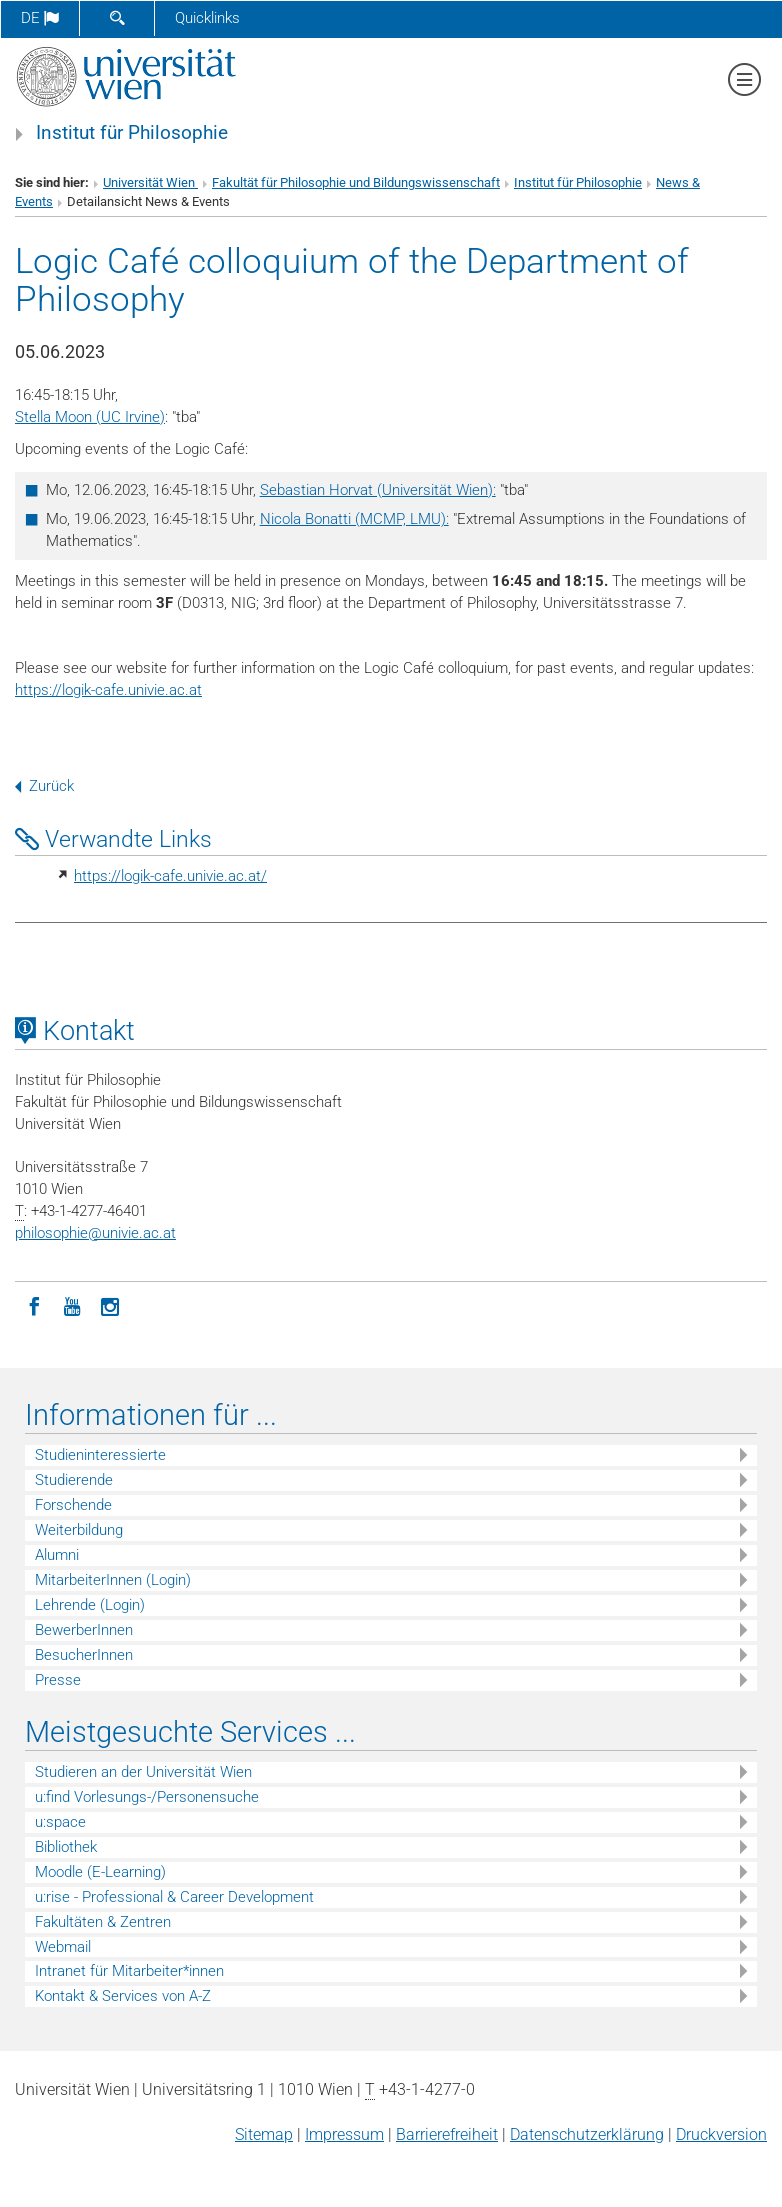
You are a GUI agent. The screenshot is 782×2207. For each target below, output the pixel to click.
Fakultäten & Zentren (103, 1922)
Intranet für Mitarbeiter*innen (129, 1971)
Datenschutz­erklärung (587, 2134)
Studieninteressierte (100, 1455)
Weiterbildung (79, 1530)
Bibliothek (66, 1847)
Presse (58, 1680)
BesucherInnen (84, 1655)
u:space (60, 1822)
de (40, 18)
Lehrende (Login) (90, 1605)
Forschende (73, 1505)
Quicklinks (207, 18)
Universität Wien (150, 182)
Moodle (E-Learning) (100, 1872)
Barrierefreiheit (447, 2134)
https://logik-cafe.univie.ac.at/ (170, 876)
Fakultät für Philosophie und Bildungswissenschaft (356, 182)
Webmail (63, 1947)
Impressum (344, 2134)
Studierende (74, 1480)
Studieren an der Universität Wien (143, 1772)
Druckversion (721, 2134)
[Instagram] (110, 1305)
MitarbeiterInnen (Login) (113, 1580)
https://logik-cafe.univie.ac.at (108, 690)
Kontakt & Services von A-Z (123, 1996)
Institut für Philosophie (132, 133)
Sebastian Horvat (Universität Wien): (378, 490)
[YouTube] (72, 1305)
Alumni (57, 1555)
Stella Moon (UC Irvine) (90, 417)
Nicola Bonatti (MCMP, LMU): (354, 519)
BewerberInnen (84, 1630)
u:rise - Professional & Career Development (174, 1897)
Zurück (44, 786)
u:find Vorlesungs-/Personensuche (147, 1797)
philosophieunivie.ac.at (95, 1233)
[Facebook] (34, 1305)
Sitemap (264, 2134)
